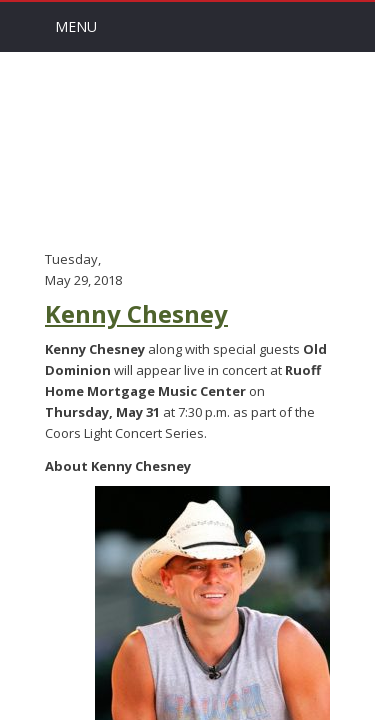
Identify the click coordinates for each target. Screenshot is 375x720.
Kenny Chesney (136, 313)
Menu (76, 26)
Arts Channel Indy (188, 149)
